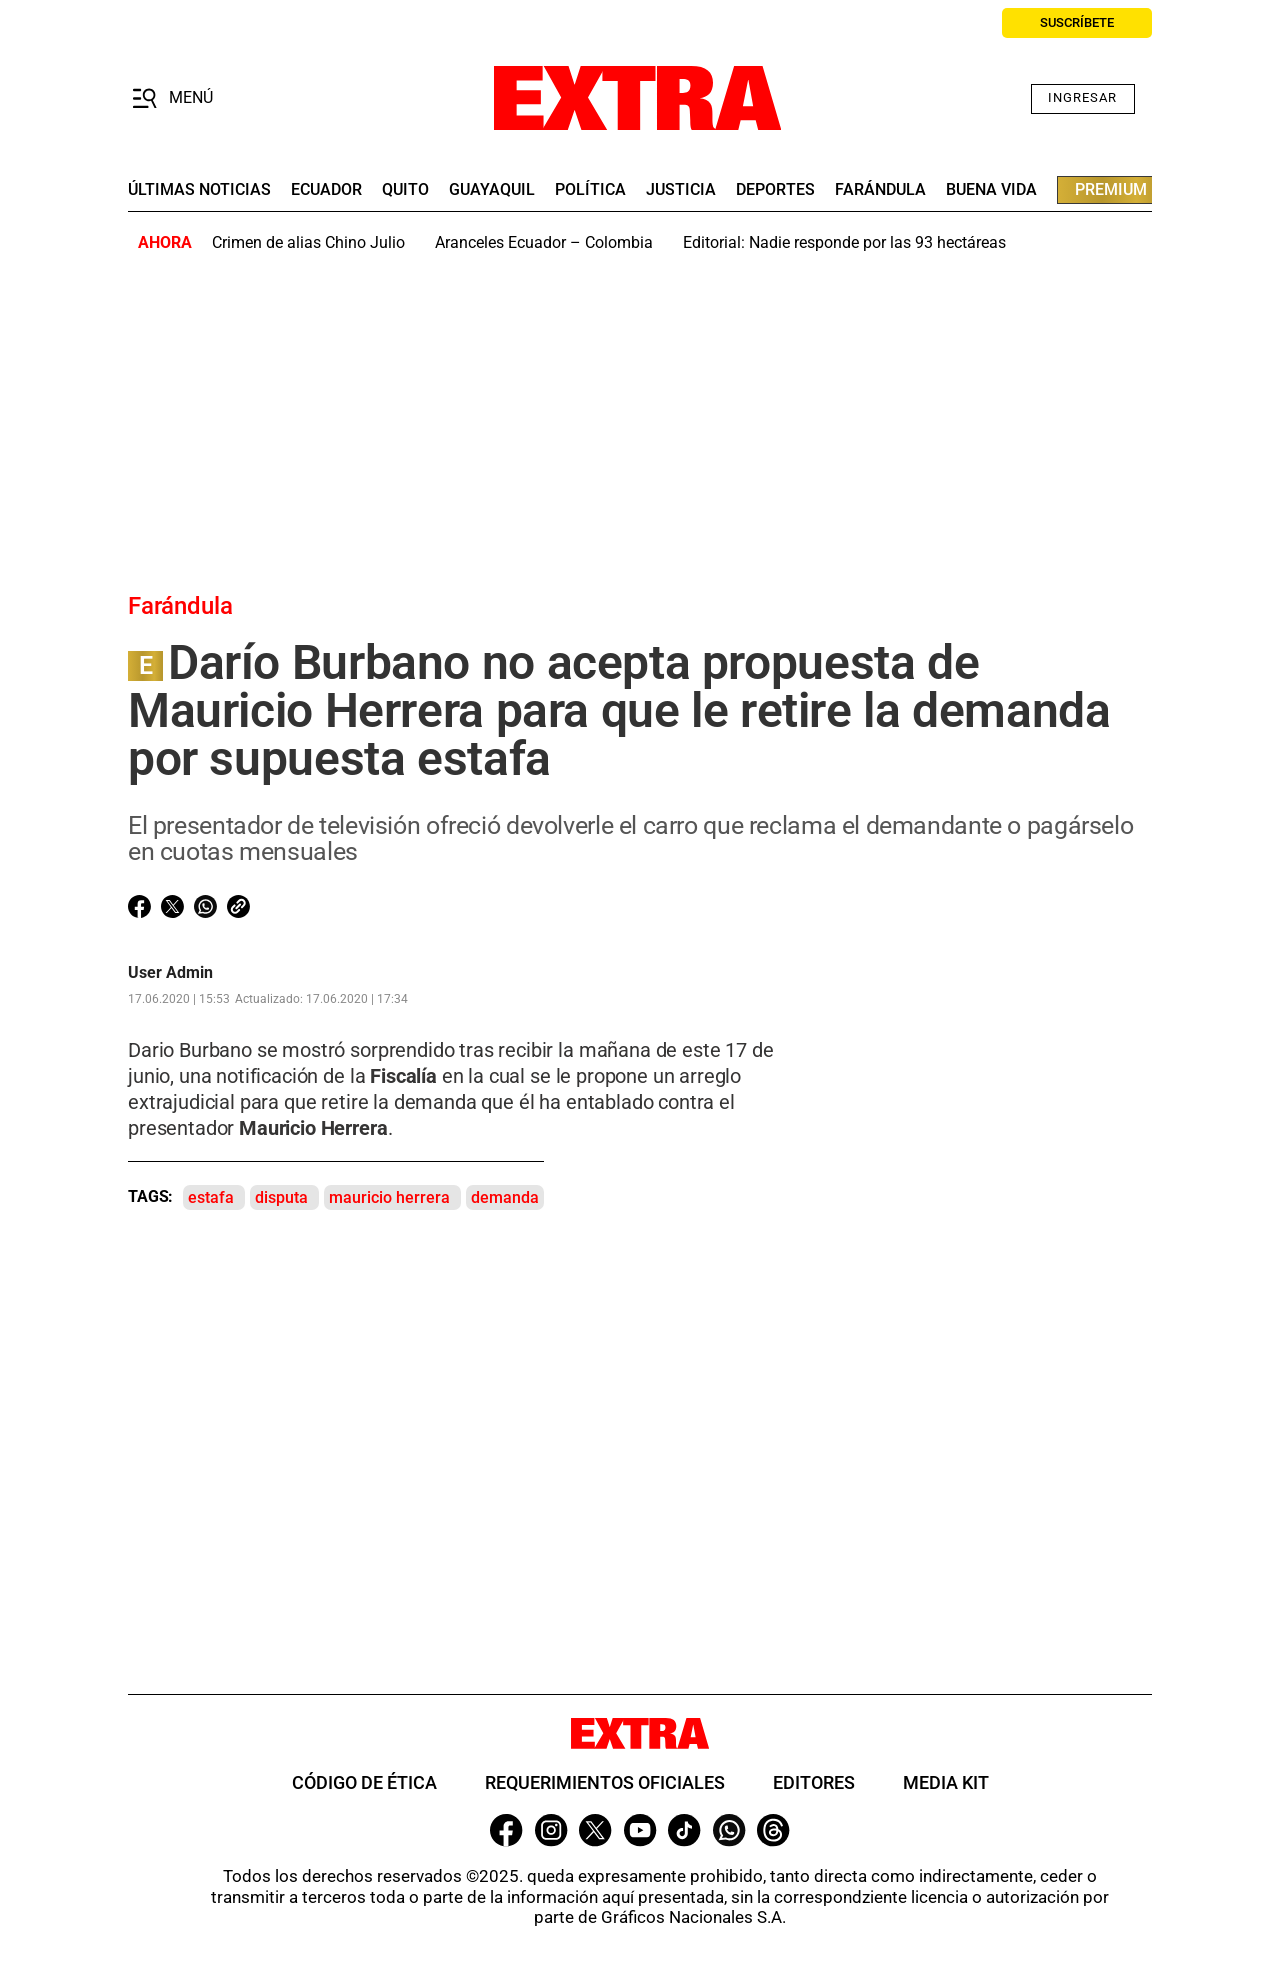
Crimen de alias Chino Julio (308, 242)
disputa (281, 1197)
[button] (172, 99)
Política (590, 190)
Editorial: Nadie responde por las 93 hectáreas (844, 242)
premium (1111, 189)
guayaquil (492, 190)
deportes (775, 190)
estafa (211, 1197)
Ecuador (326, 190)
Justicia (681, 190)
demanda (505, 1197)
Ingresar (1082, 97)
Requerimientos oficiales (605, 1782)
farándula (880, 190)
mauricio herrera (389, 1197)
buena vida (991, 190)
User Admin (170, 973)
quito (405, 190)
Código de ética (364, 1782)
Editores (814, 1782)
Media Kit (946, 1782)
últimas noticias (199, 190)
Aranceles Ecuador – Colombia (544, 242)
